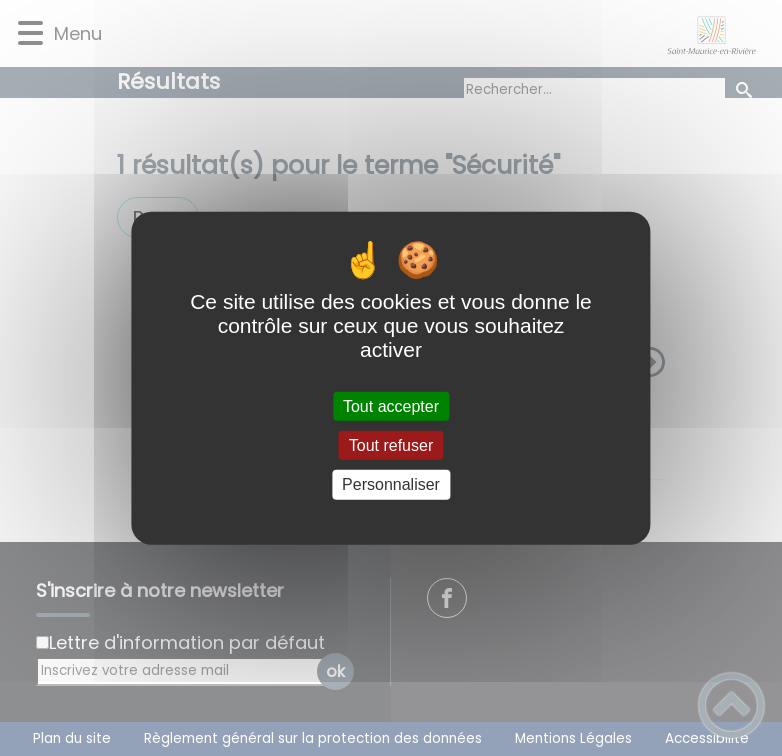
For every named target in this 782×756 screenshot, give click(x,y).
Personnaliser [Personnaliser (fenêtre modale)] (391, 484)
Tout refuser (391, 445)
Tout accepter (391, 406)
